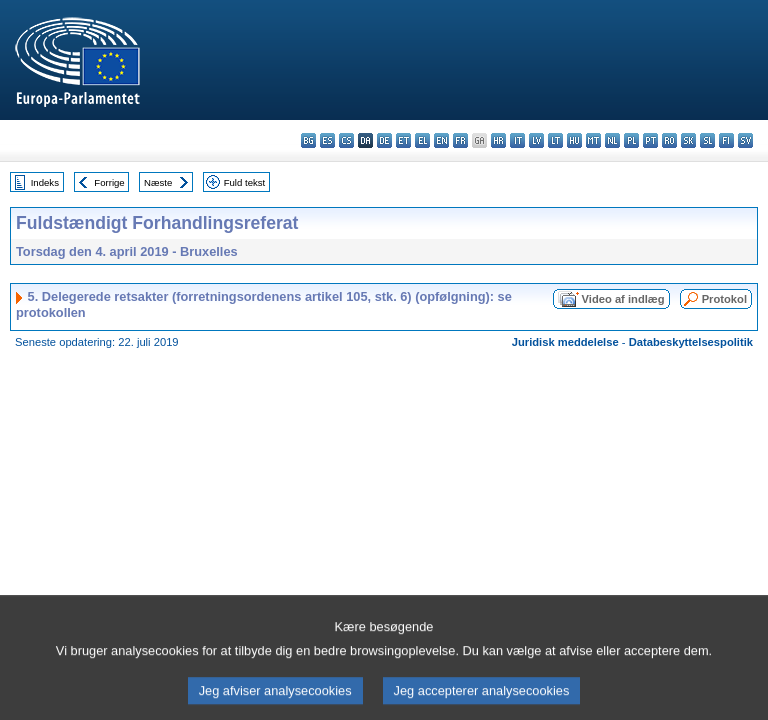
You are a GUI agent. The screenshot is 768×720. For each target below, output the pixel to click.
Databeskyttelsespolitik (691, 342)
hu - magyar (574, 140)
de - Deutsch (384, 140)
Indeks (45, 182)
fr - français (460, 140)
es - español (327, 140)
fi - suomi (726, 140)
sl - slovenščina (707, 140)
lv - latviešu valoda (536, 140)
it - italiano (517, 140)
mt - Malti (593, 140)
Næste (158, 182)
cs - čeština (346, 140)
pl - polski (631, 140)
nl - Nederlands (612, 140)
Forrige (109, 182)
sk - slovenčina (688, 140)
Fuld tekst (245, 182)
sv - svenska (745, 140)
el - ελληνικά (422, 140)
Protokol (724, 299)
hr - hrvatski (498, 140)
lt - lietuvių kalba (555, 140)
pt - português (650, 140)
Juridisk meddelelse (565, 342)
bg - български (308, 140)
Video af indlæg (623, 299)
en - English (441, 140)
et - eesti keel (403, 140)
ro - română (669, 140)
